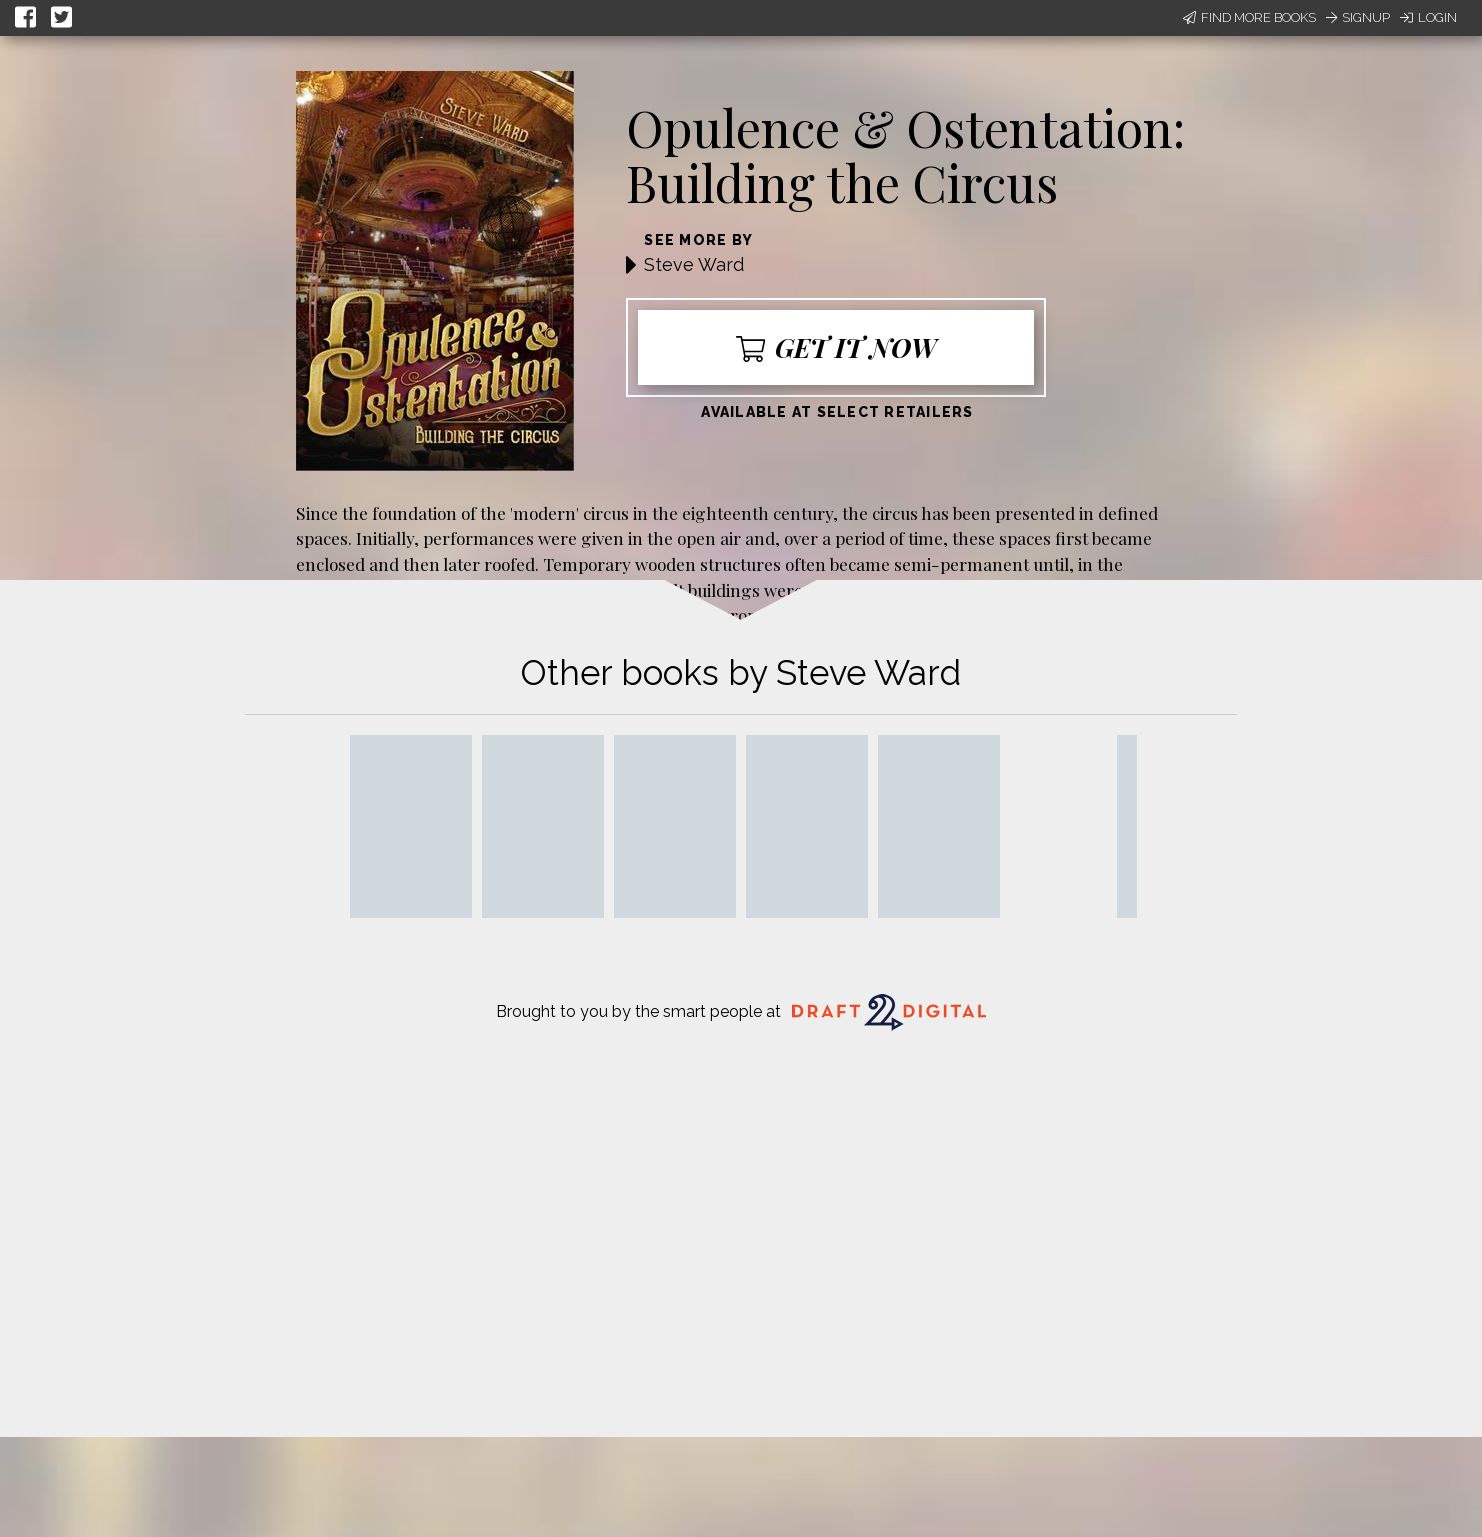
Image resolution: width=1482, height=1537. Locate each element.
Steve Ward (694, 264)
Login (1428, 17)
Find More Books (1249, 17)
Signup (1358, 17)
